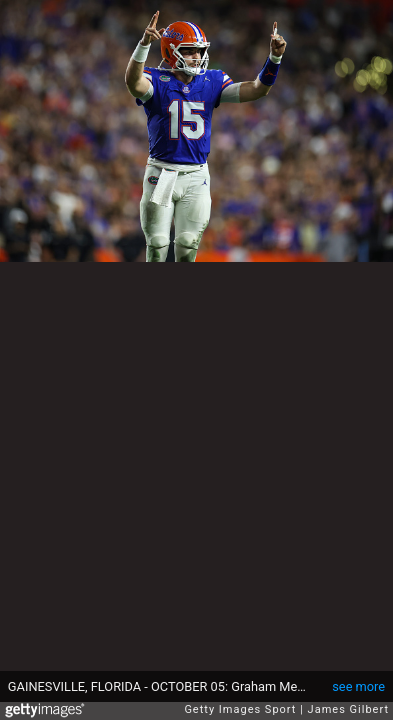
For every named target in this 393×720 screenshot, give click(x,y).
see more (358, 686)
